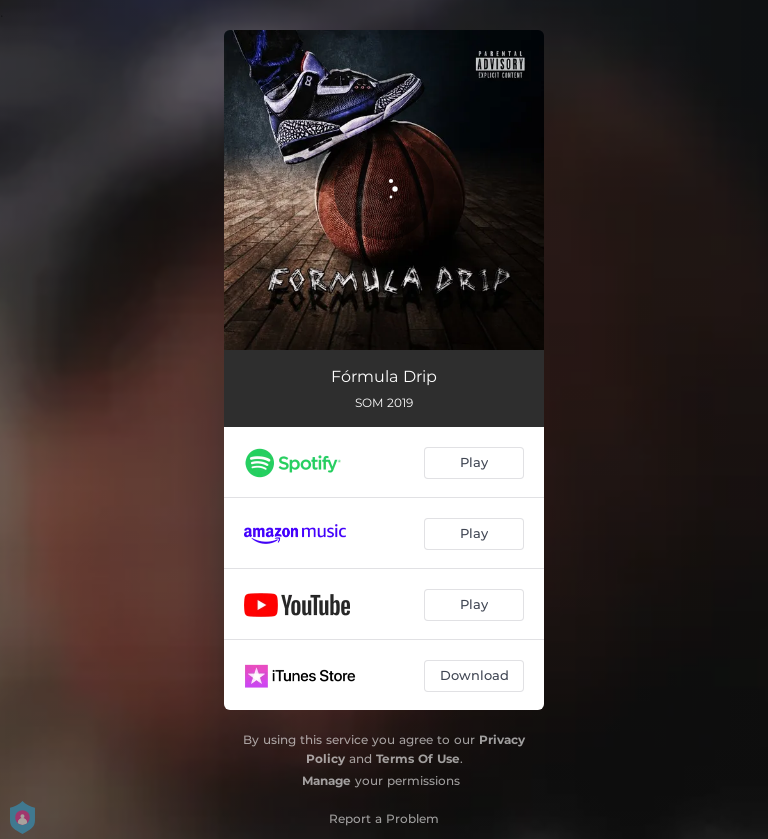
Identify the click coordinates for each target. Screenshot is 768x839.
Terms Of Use (418, 758)
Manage (326, 780)
